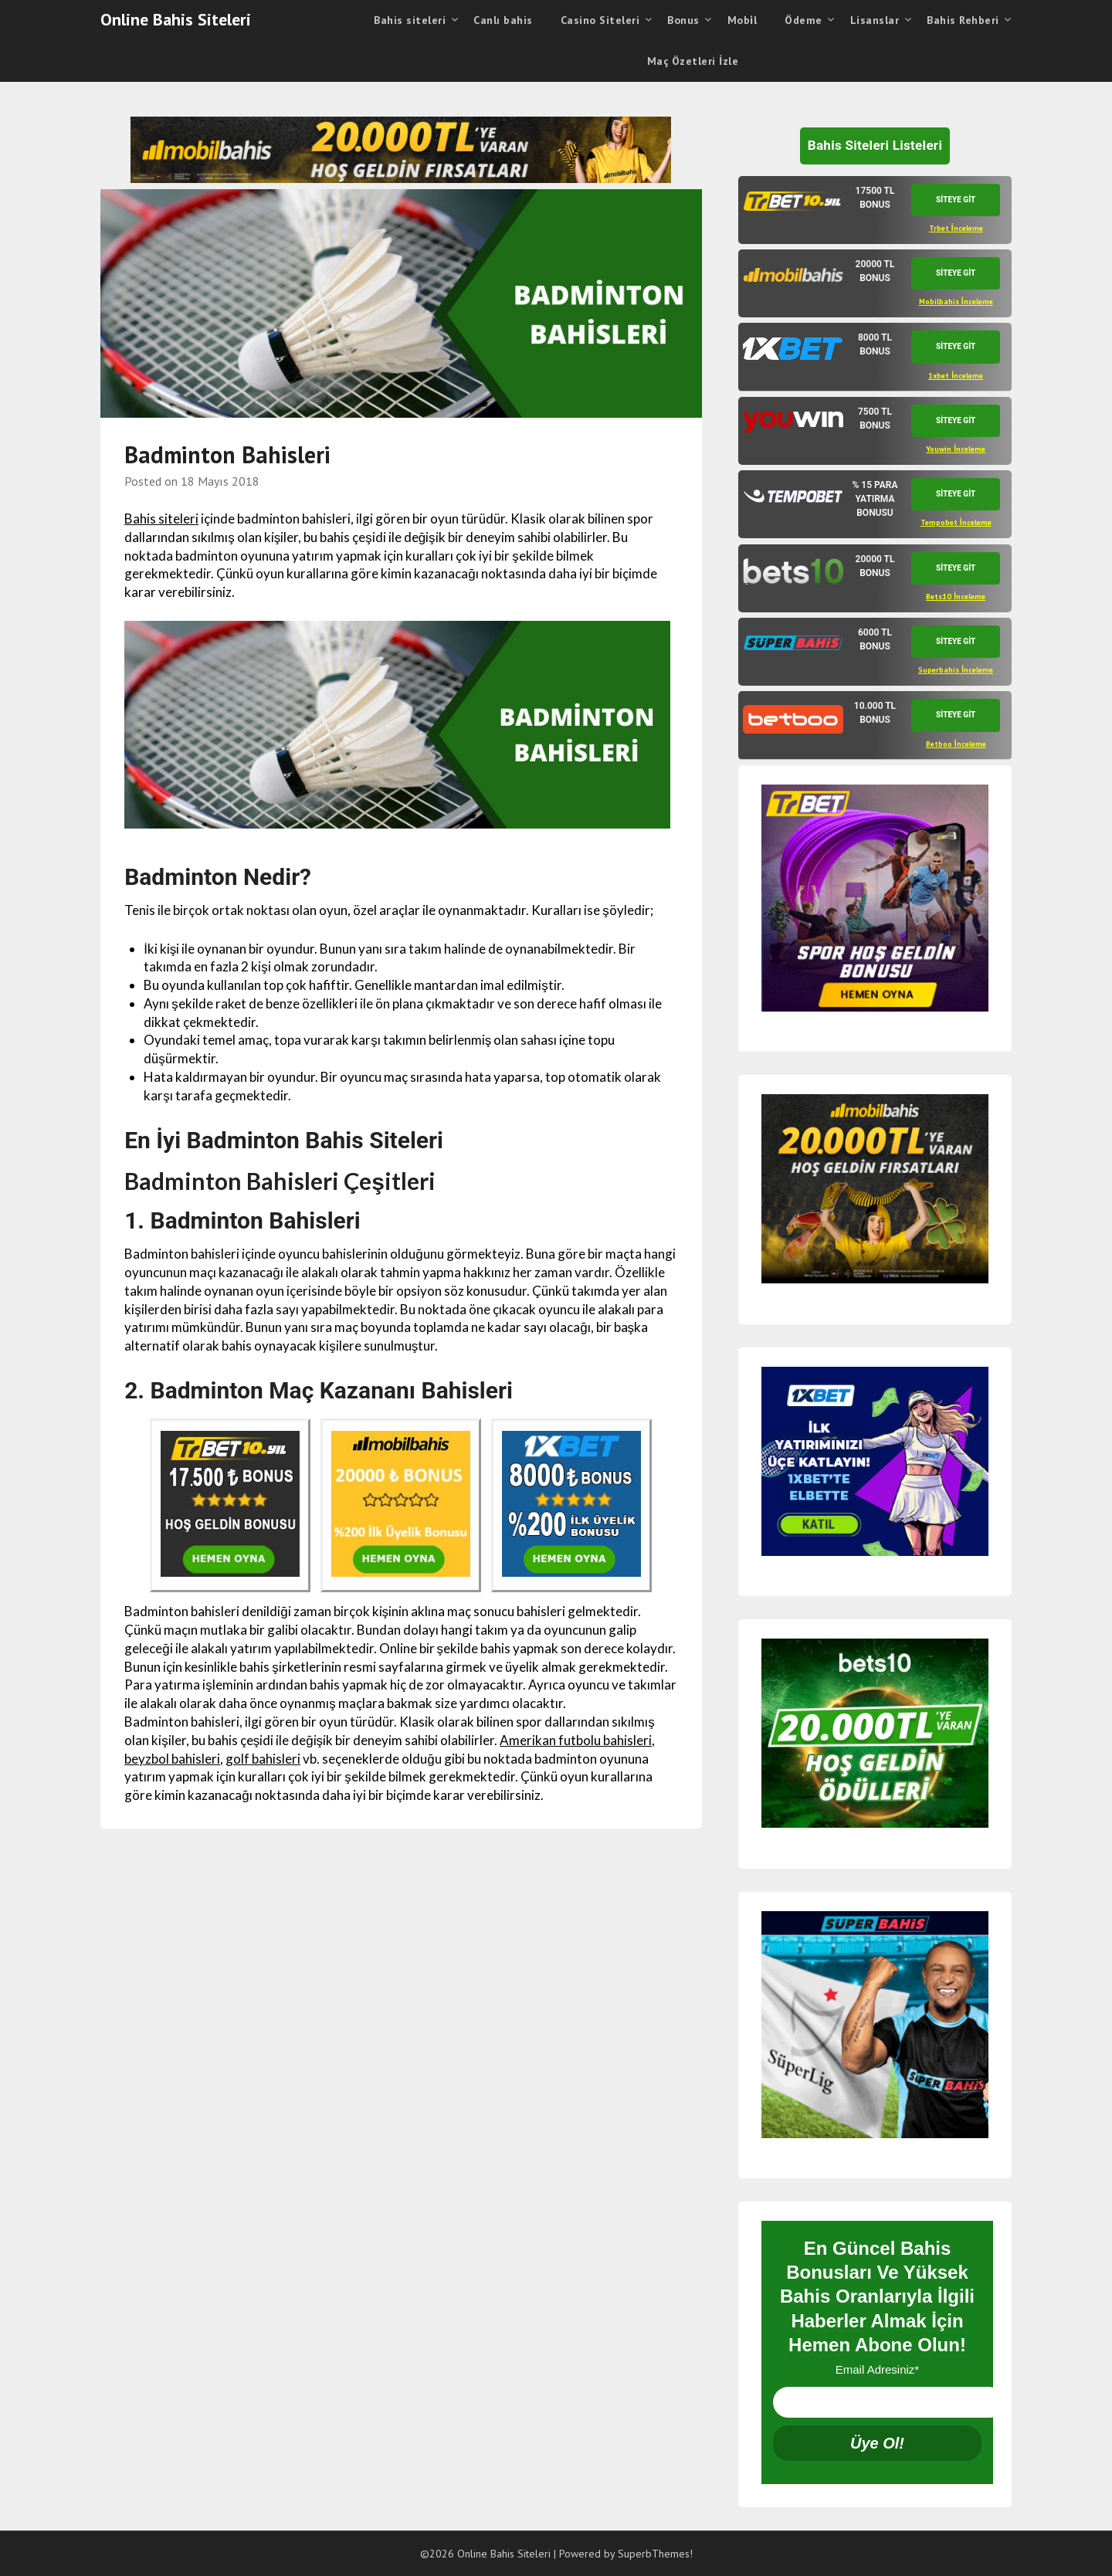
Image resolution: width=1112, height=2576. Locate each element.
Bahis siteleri (410, 20)
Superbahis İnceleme (955, 670)
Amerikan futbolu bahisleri (576, 1740)
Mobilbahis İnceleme (956, 302)
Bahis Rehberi (963, 20)
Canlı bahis (503, 20)
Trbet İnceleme (956, 228)
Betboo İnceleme (956, 744)
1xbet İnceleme (955, 376)
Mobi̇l (742, 20)
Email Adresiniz (877, 2369)
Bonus (683, 20)
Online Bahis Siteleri (175, 19)
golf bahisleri (262, 1759)
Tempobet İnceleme (956, 522)
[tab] (875, 210)
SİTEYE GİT (955, 199)
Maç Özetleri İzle (692, 61)
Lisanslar (875, 20)
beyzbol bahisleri (172, 1759)
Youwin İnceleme (955, 449)
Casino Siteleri (600, 20)
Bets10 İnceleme (955, 596)
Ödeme (803, 20)
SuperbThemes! (655, 2554)
